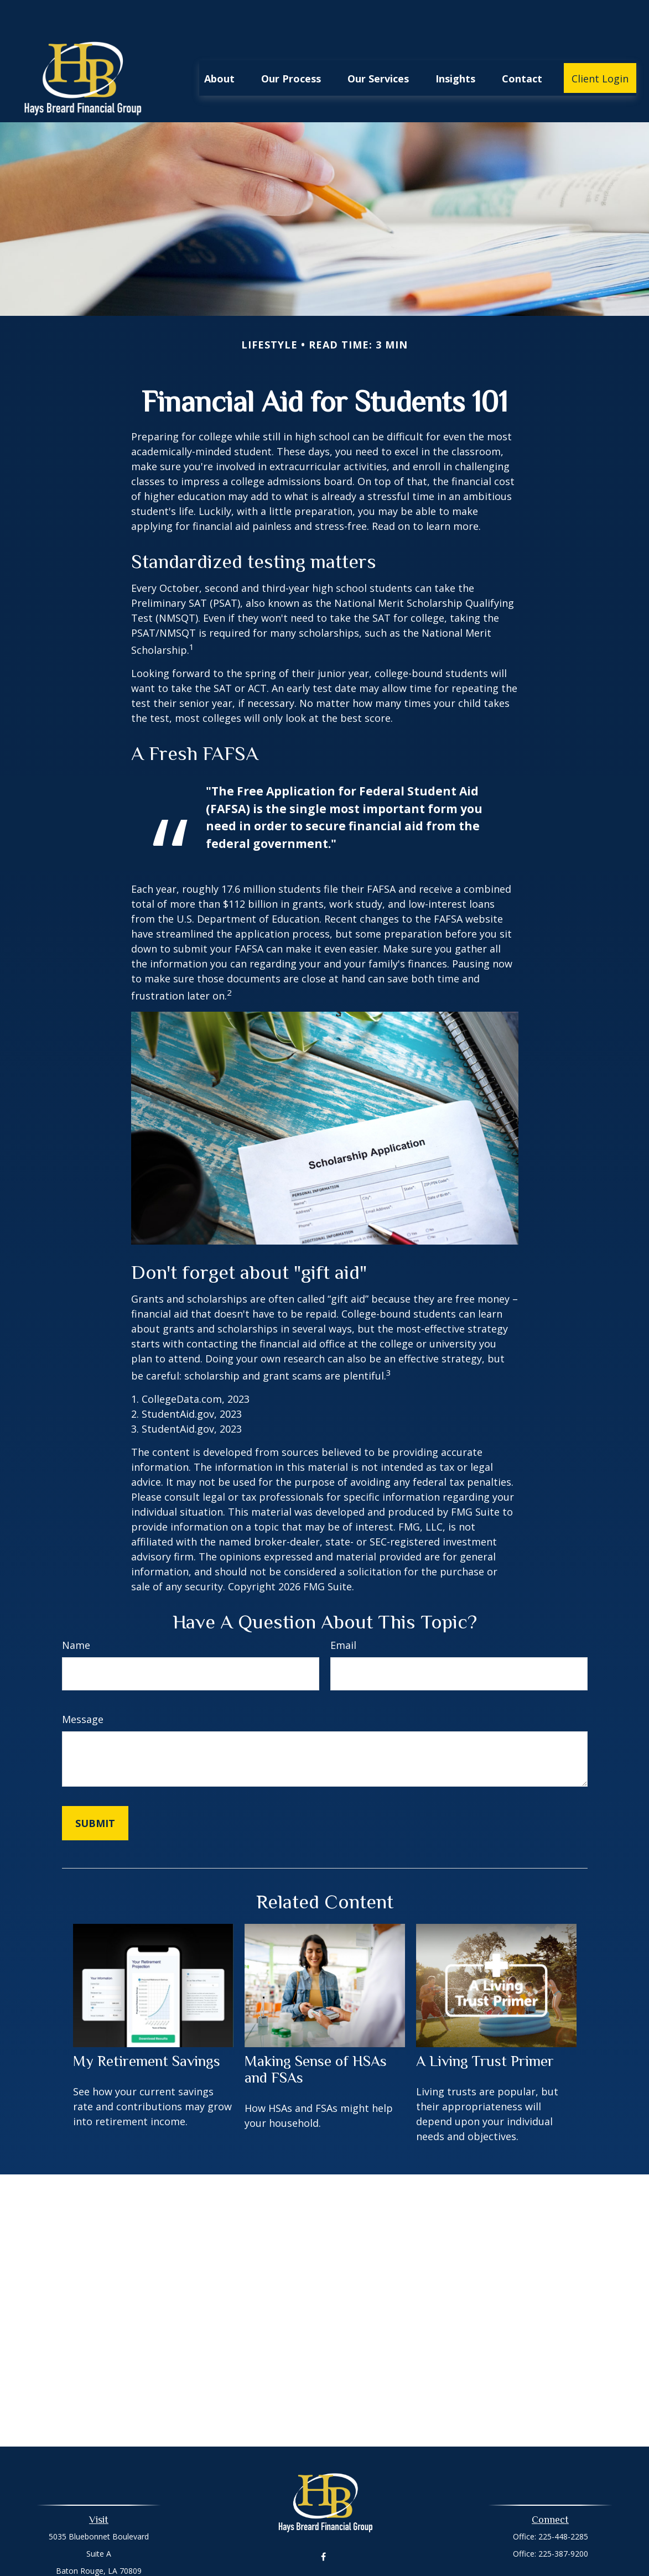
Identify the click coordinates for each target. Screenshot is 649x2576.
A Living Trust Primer (485, 2028)
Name (76, 1612)
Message (82, 1686)
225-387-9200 (563, 2520)
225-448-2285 (563, 2503)
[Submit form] (95, 1790)
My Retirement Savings (146, 2028)
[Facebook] (323, 2523)
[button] (219, 45)
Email (343, 1612)
